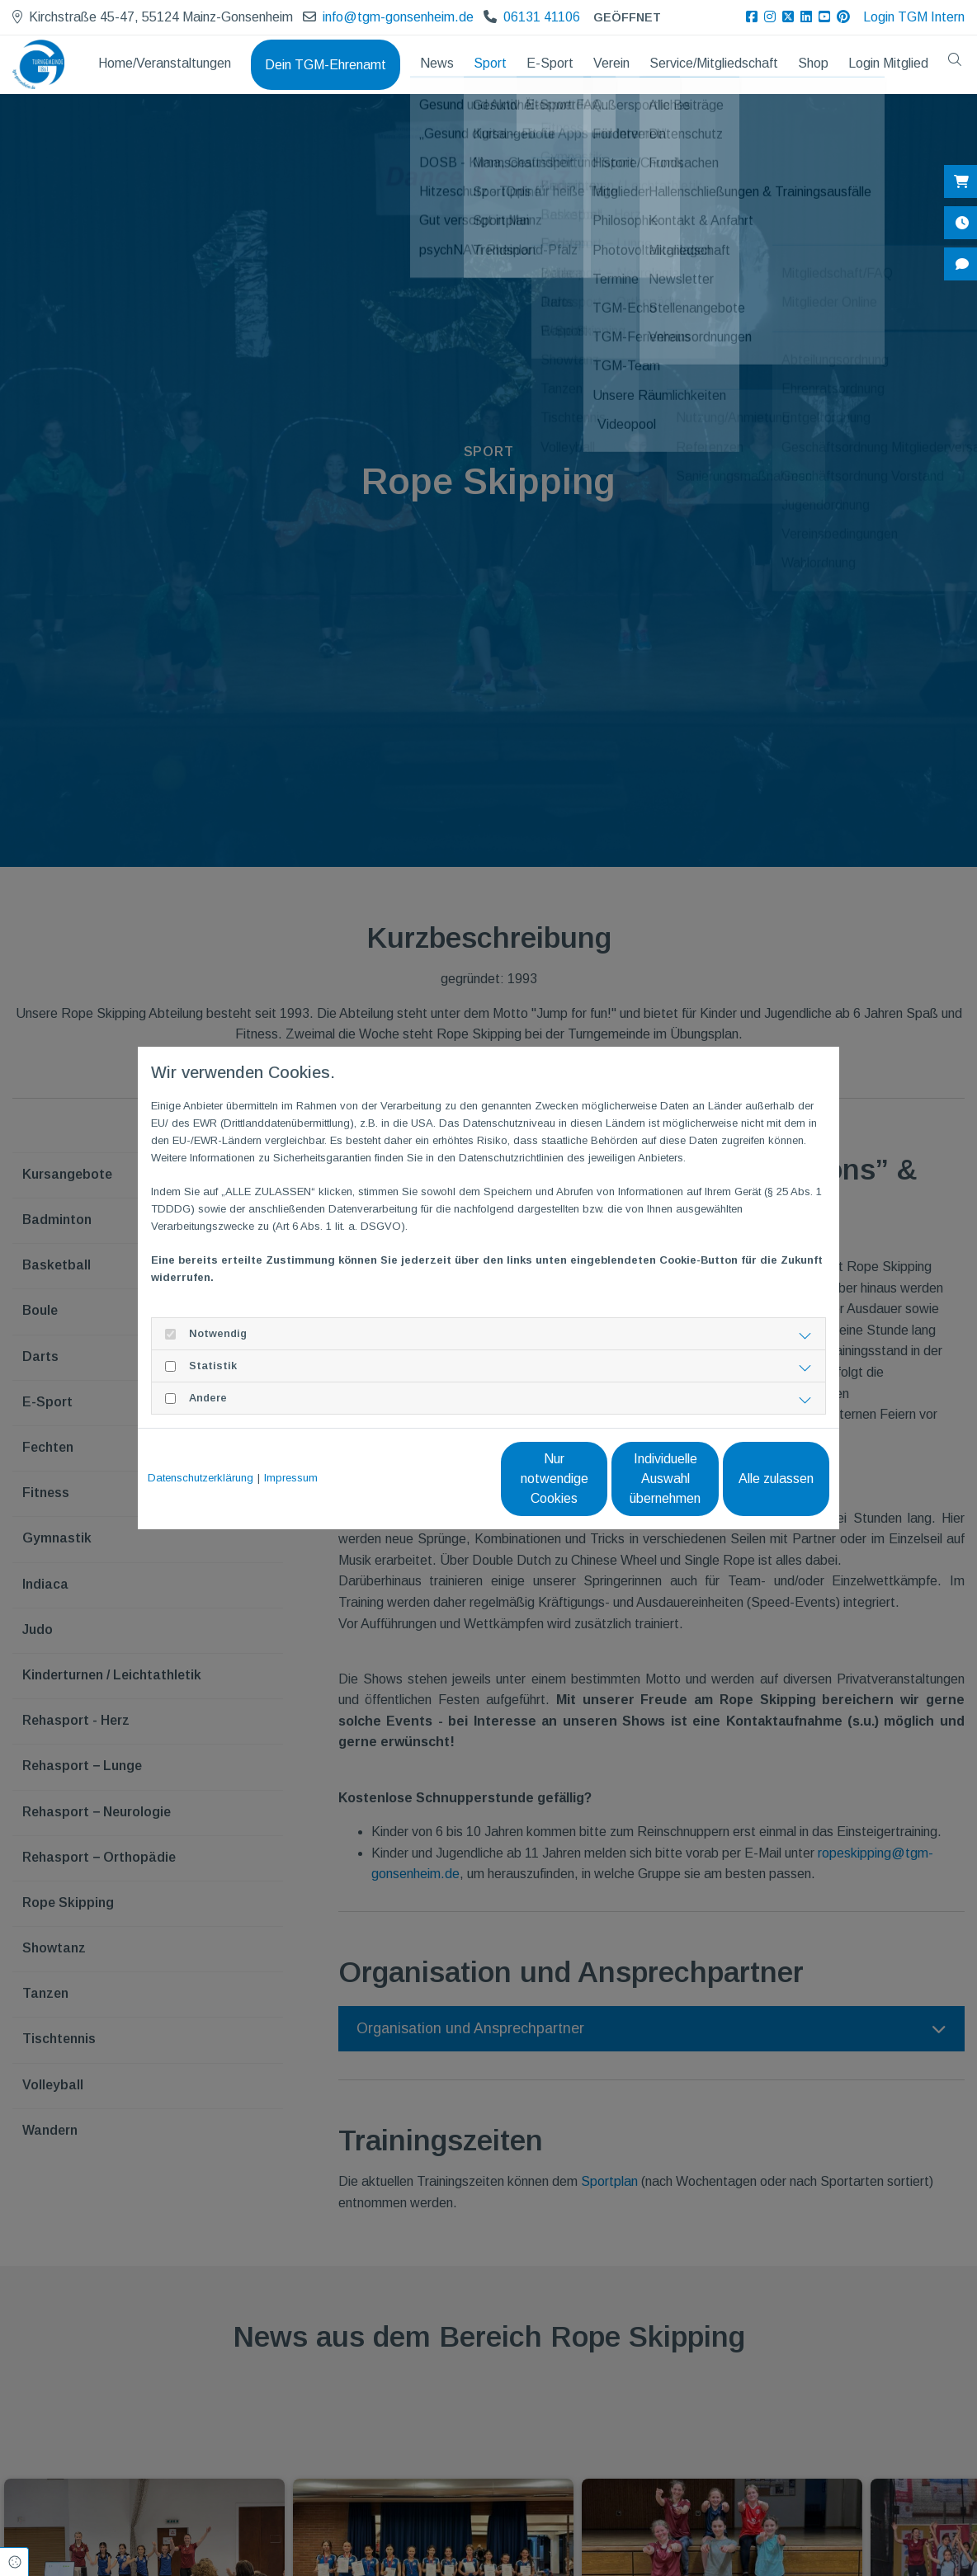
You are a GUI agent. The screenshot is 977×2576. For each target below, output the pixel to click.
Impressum (291, 1478)
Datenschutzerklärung (200, 1478)
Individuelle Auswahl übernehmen (596, 1478)
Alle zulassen (753, 1479)
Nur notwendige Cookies (439, 1478)
